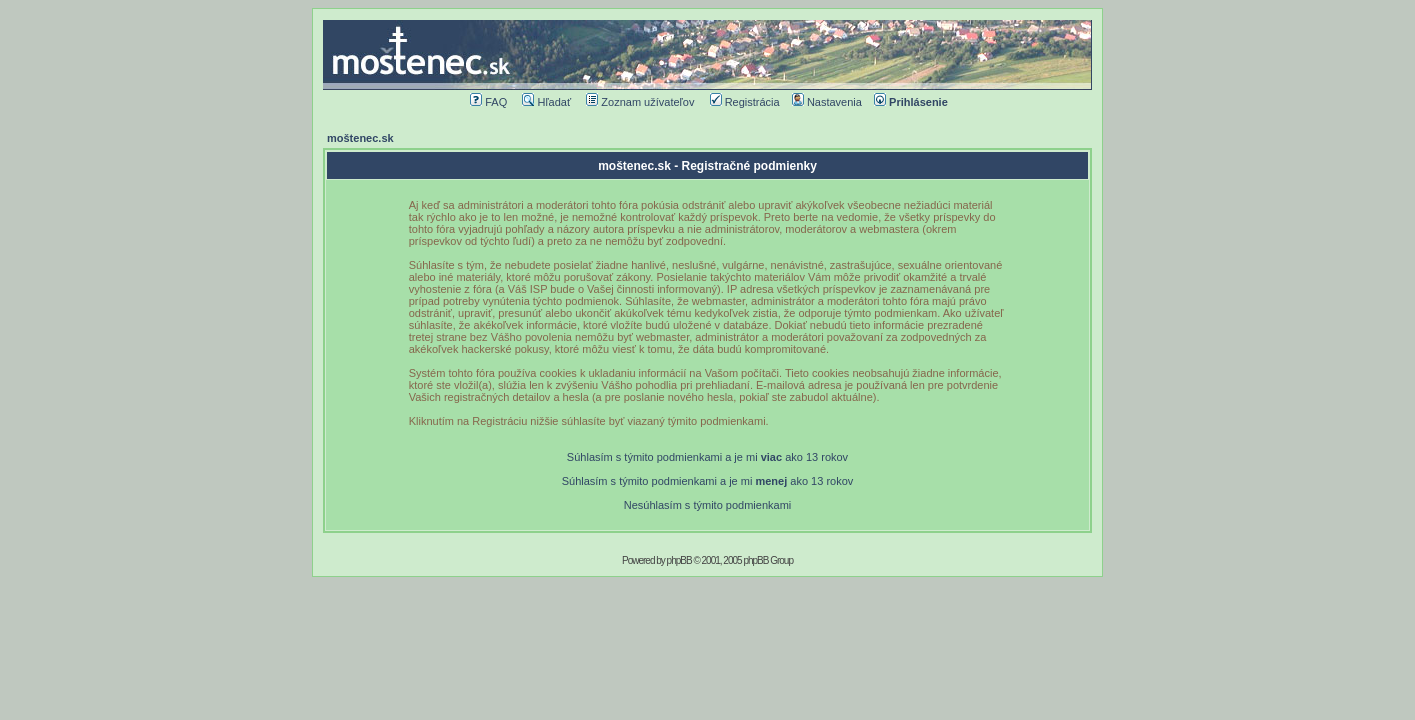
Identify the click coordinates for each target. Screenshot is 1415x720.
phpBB (679, 560)
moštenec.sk (360, 138)
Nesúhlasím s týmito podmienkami (708, 505)
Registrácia (745, 102)
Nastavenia (827, 102)
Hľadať (546, 102)
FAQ (488, 102)
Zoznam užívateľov (640, 102)
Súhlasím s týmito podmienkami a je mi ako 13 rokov (707, 457)
